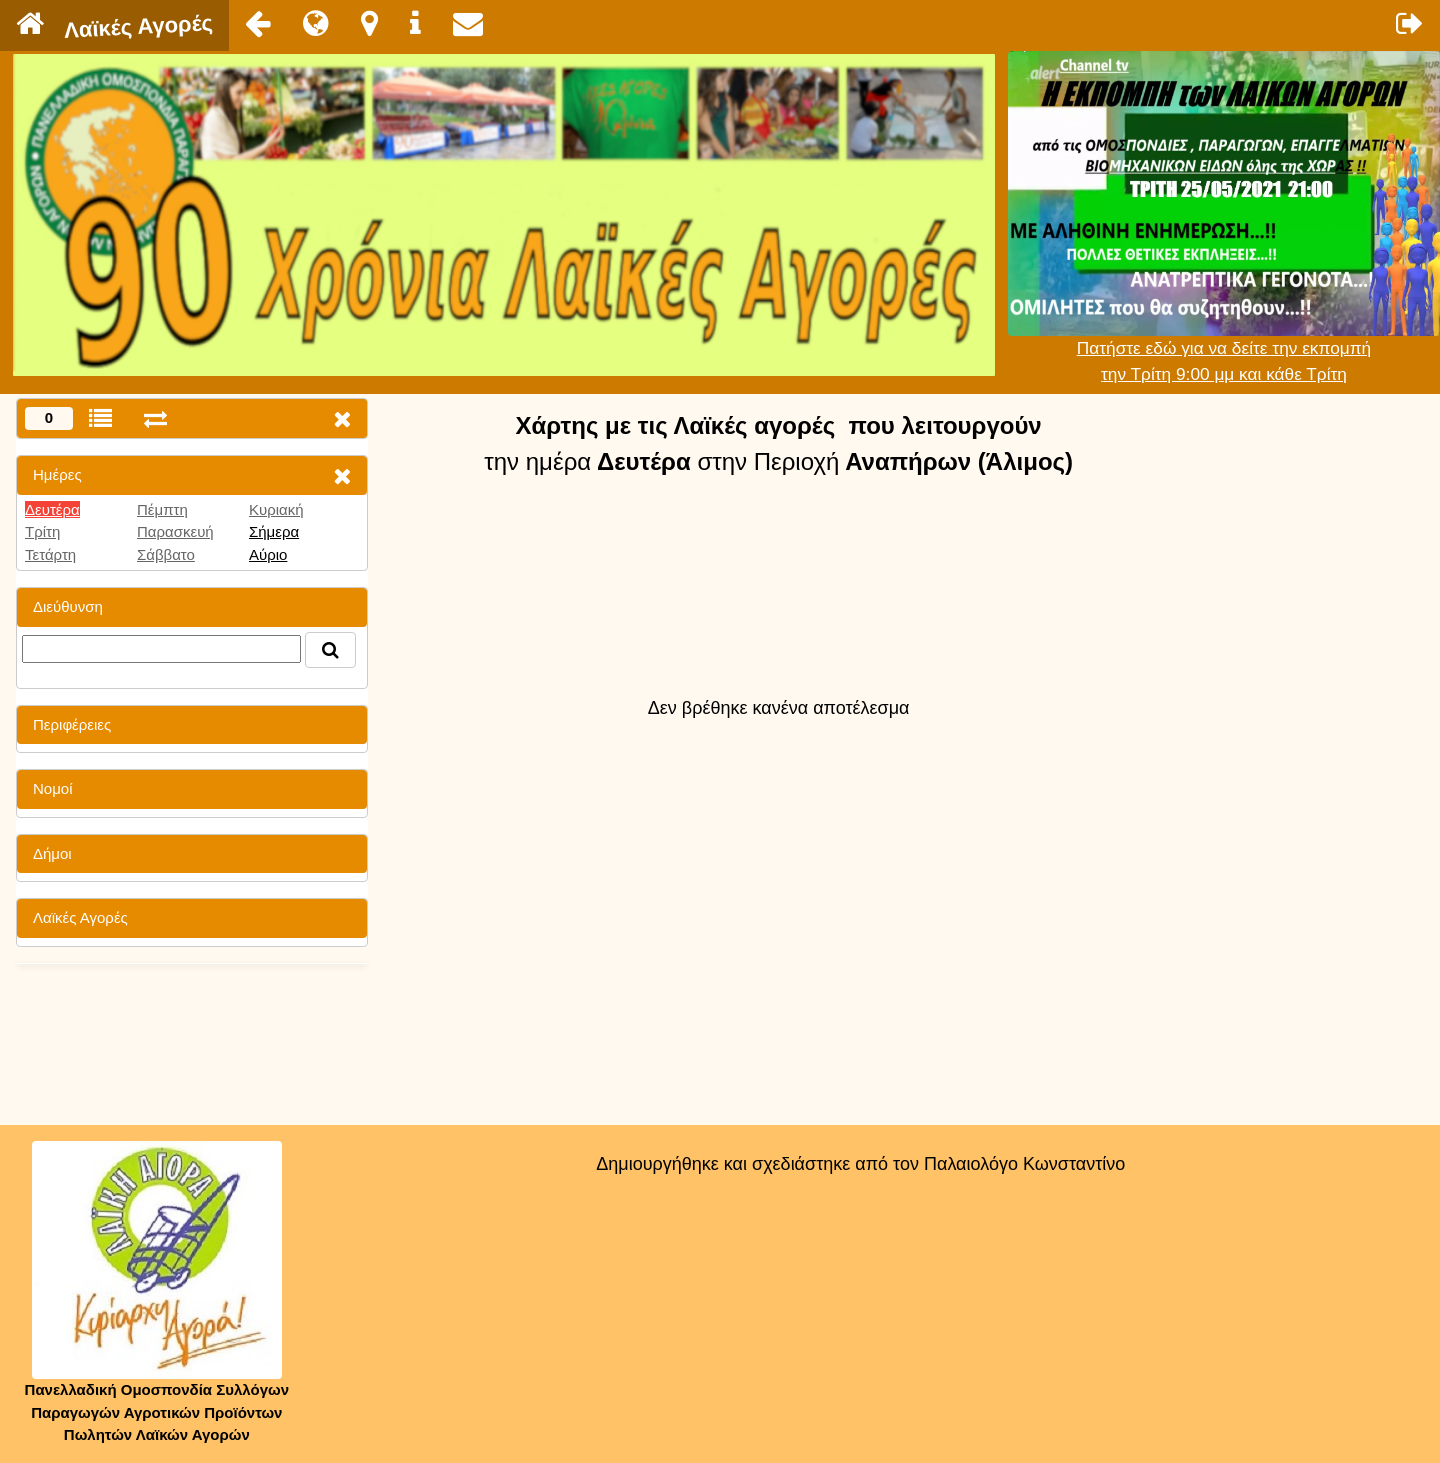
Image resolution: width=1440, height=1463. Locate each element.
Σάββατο (166, 554)
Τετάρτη (50, 554)
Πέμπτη (162, 509)
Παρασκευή (175, 531)
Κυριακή (276, 509)
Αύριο (268, 554)
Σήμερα (274, 531)
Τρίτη (42, 531)
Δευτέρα (52, 509)
